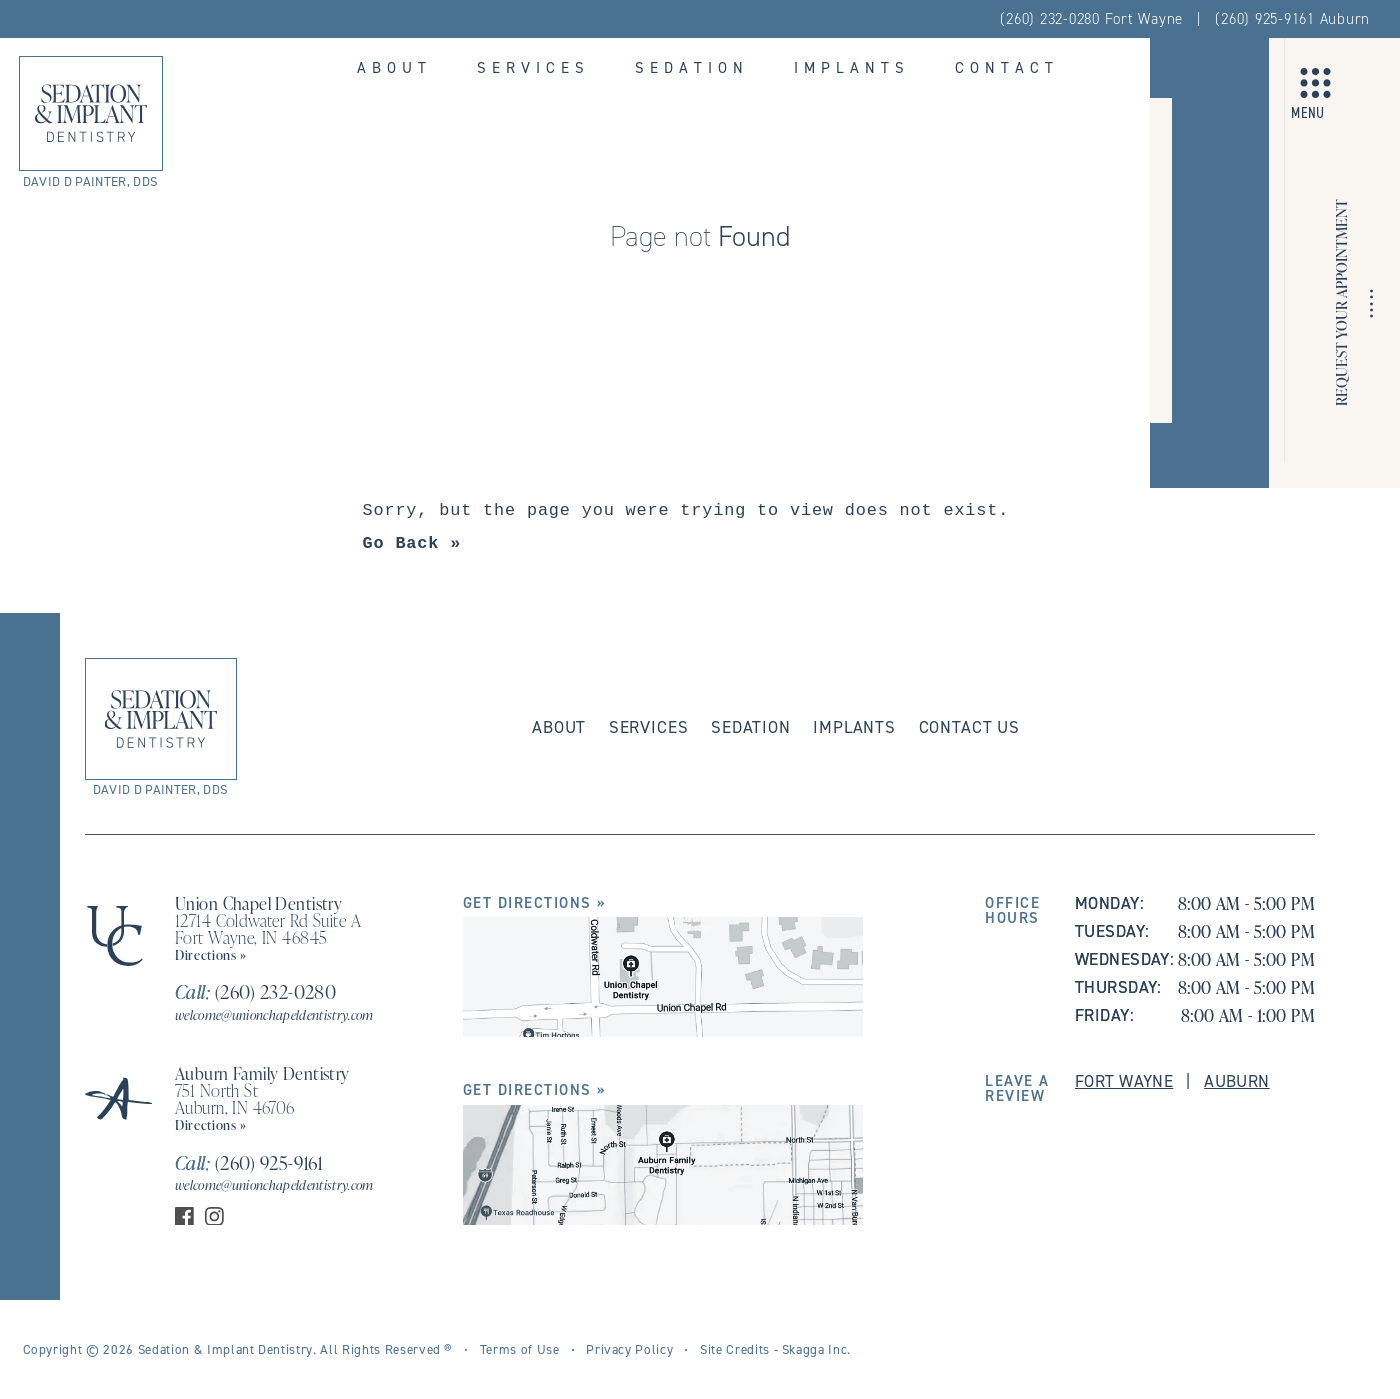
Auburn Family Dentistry (262, 1073)
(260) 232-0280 (255, 991)
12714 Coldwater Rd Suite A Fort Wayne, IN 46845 (268, 928)
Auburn (1237, 1081)
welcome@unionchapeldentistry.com (274, 1014)
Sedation (692, 67)
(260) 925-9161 (249, 1162)
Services (533, 67)
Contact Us (969, 727)
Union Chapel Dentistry (258, 903)
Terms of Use (520, 1349)
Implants (852, 67)
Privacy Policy (629, 1349)
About (394, 67)
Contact (1007, 67)
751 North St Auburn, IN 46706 (235, 1098)
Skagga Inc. (816, 1349)
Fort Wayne (1124, 1081)
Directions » (211, 954)
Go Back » (412, 543)
